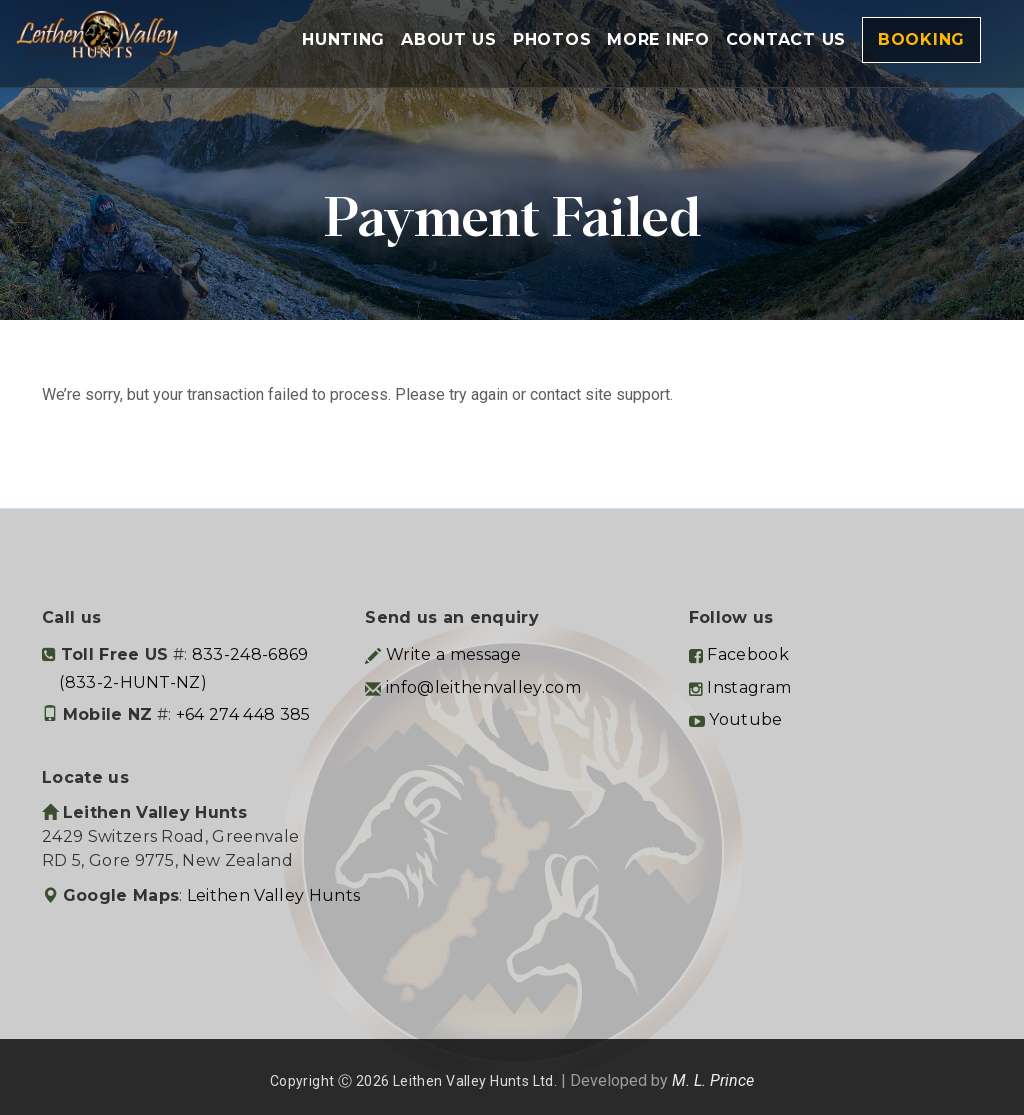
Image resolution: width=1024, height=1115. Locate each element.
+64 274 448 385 (243, 714)
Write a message (454, 654)
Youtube (745, 719)
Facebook (748, 654)
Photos (552, 39)
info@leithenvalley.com (483, 687)
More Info (658, 39)
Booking (921, 39)
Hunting (343, 39)
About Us (449, 39)
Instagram (749, 687)
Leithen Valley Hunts (273, 895)
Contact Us (786, 39)
